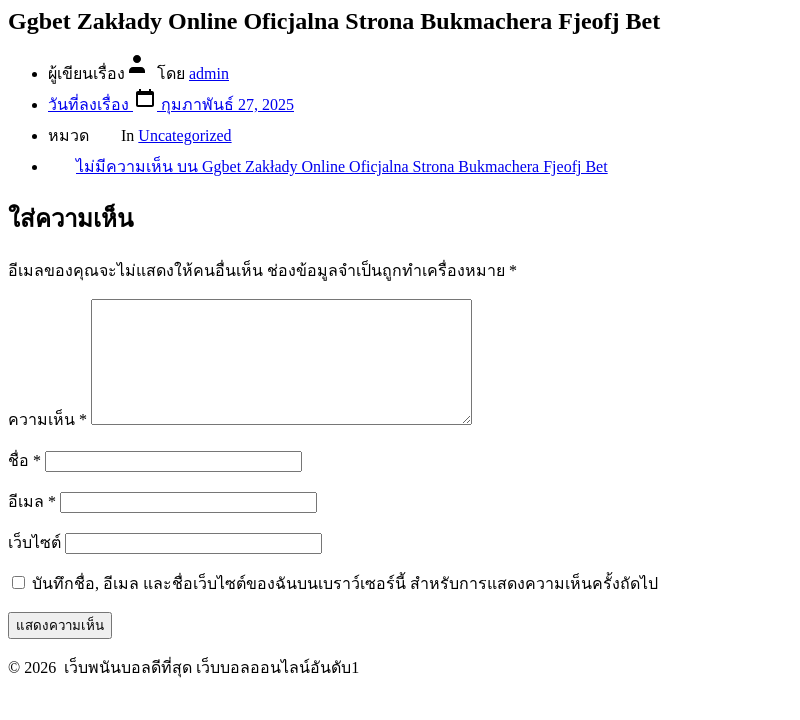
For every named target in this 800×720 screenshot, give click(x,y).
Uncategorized (184, 135)
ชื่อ (24, 484)
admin (209, 73)
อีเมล (32, 525)
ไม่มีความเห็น (342, 166)
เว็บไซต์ (34, 566)
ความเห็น (47, 443)
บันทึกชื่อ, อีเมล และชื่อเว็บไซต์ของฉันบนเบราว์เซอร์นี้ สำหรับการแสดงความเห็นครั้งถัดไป (345, 607)
